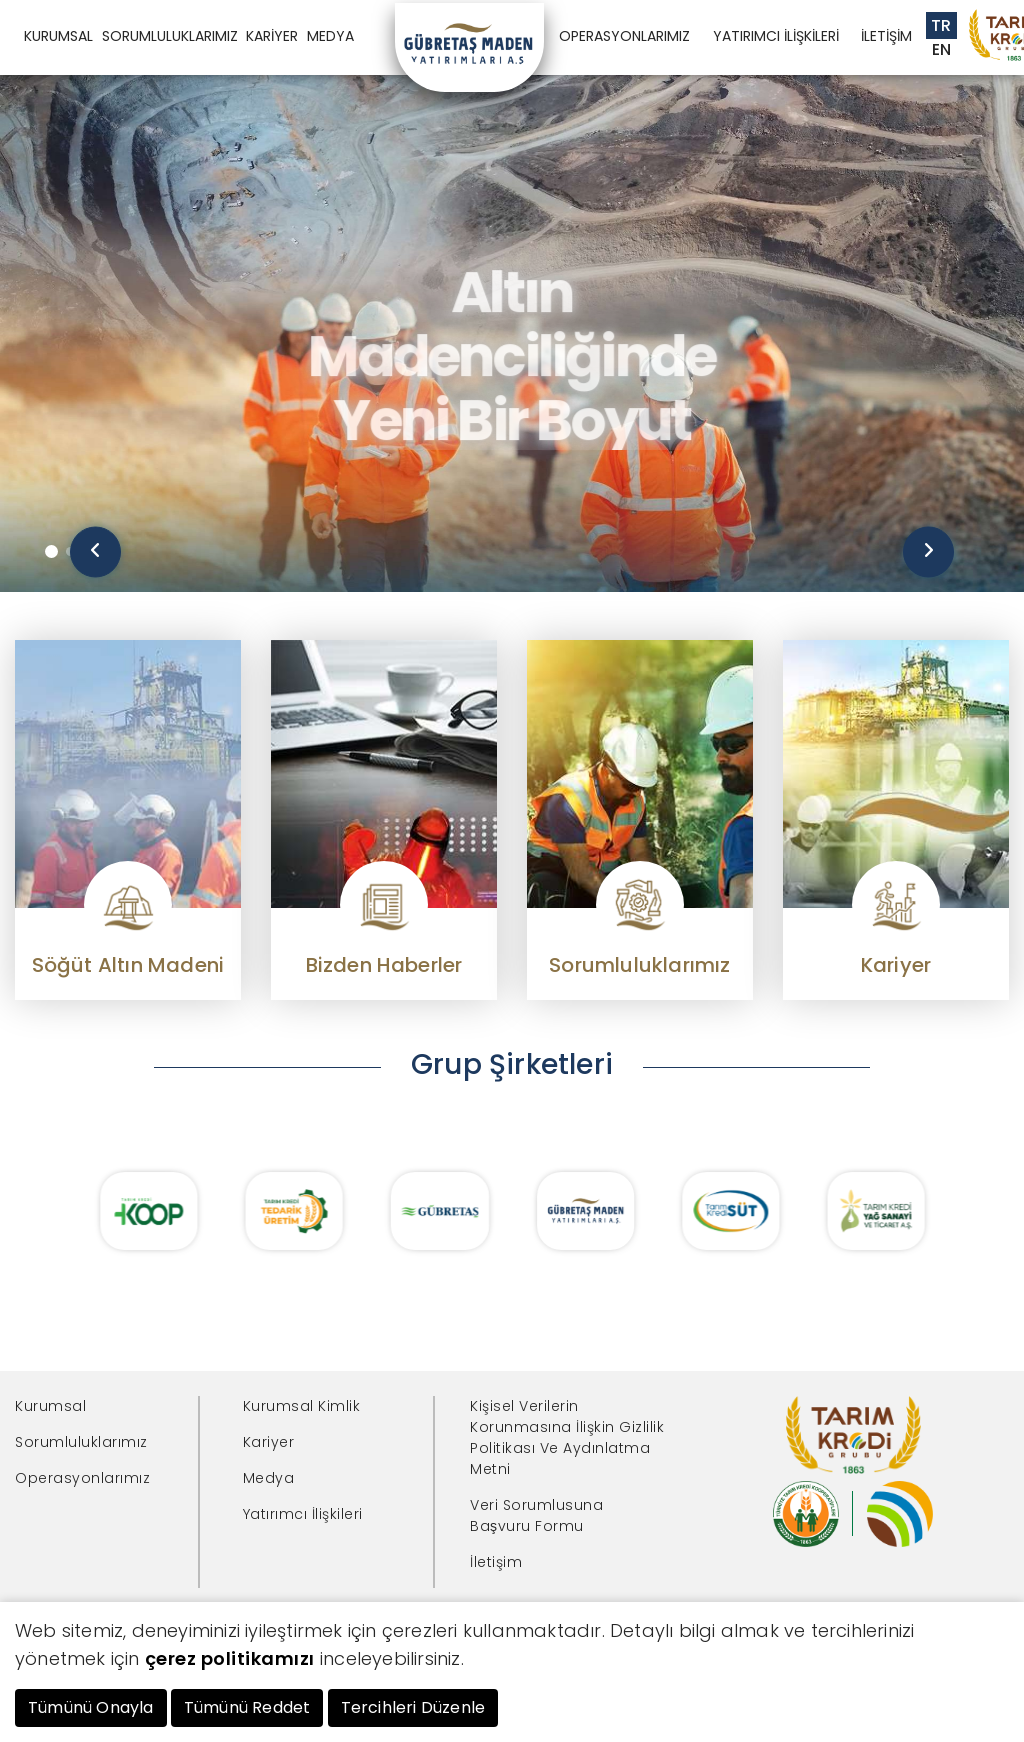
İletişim (496, 1562)
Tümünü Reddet (247, 1707)
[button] (51, 551)
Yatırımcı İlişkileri (303, 1514)
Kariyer (269, 1442)
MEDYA (330, 36)
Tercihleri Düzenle (413, 1707)
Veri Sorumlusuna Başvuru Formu (536, 1515)
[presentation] (95, 552)
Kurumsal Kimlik (302, 1406)
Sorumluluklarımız (81, 1442)
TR (941, 25)
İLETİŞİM (886, 36)
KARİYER (272, 36)
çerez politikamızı (230, 1658)
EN (942, 49)
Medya (269, 1478)
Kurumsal (50, 1406)
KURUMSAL (58, 36)
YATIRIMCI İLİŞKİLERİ (776, 36)
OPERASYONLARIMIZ (624, 36)
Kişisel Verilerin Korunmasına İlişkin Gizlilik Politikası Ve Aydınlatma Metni (567, 1437)
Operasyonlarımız (82, 1478)
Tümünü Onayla (91, 1707)
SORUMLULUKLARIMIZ (170, 36)
